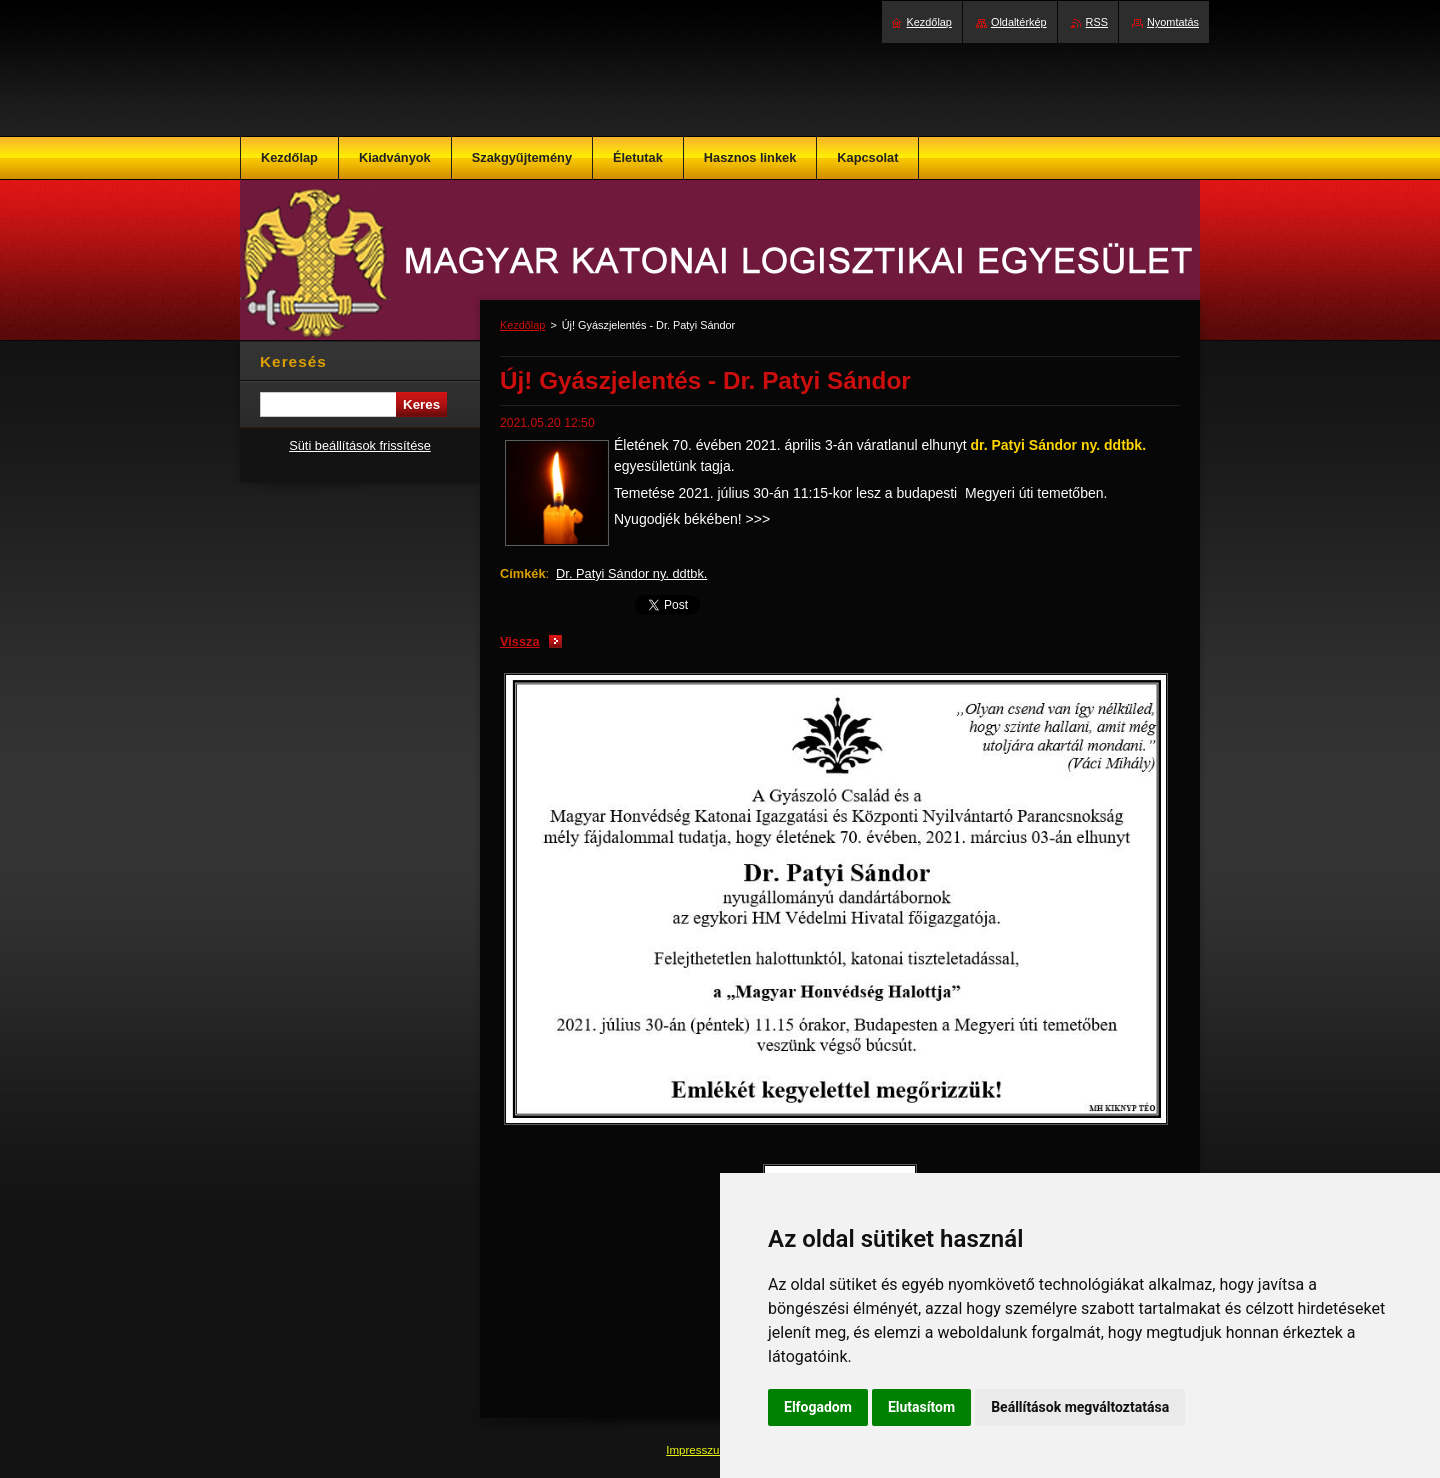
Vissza (520, 641)
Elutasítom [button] (921, 1407)
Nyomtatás (1173, 22)
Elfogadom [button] (818, 1407)
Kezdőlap (522, 325)
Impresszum (699, 1450)
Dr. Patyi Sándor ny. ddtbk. (631, 573)
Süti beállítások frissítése (360, 445)
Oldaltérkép (1019, 22)
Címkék (523, 573)
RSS (1097, 22)
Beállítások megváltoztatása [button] (1080, 1407)
